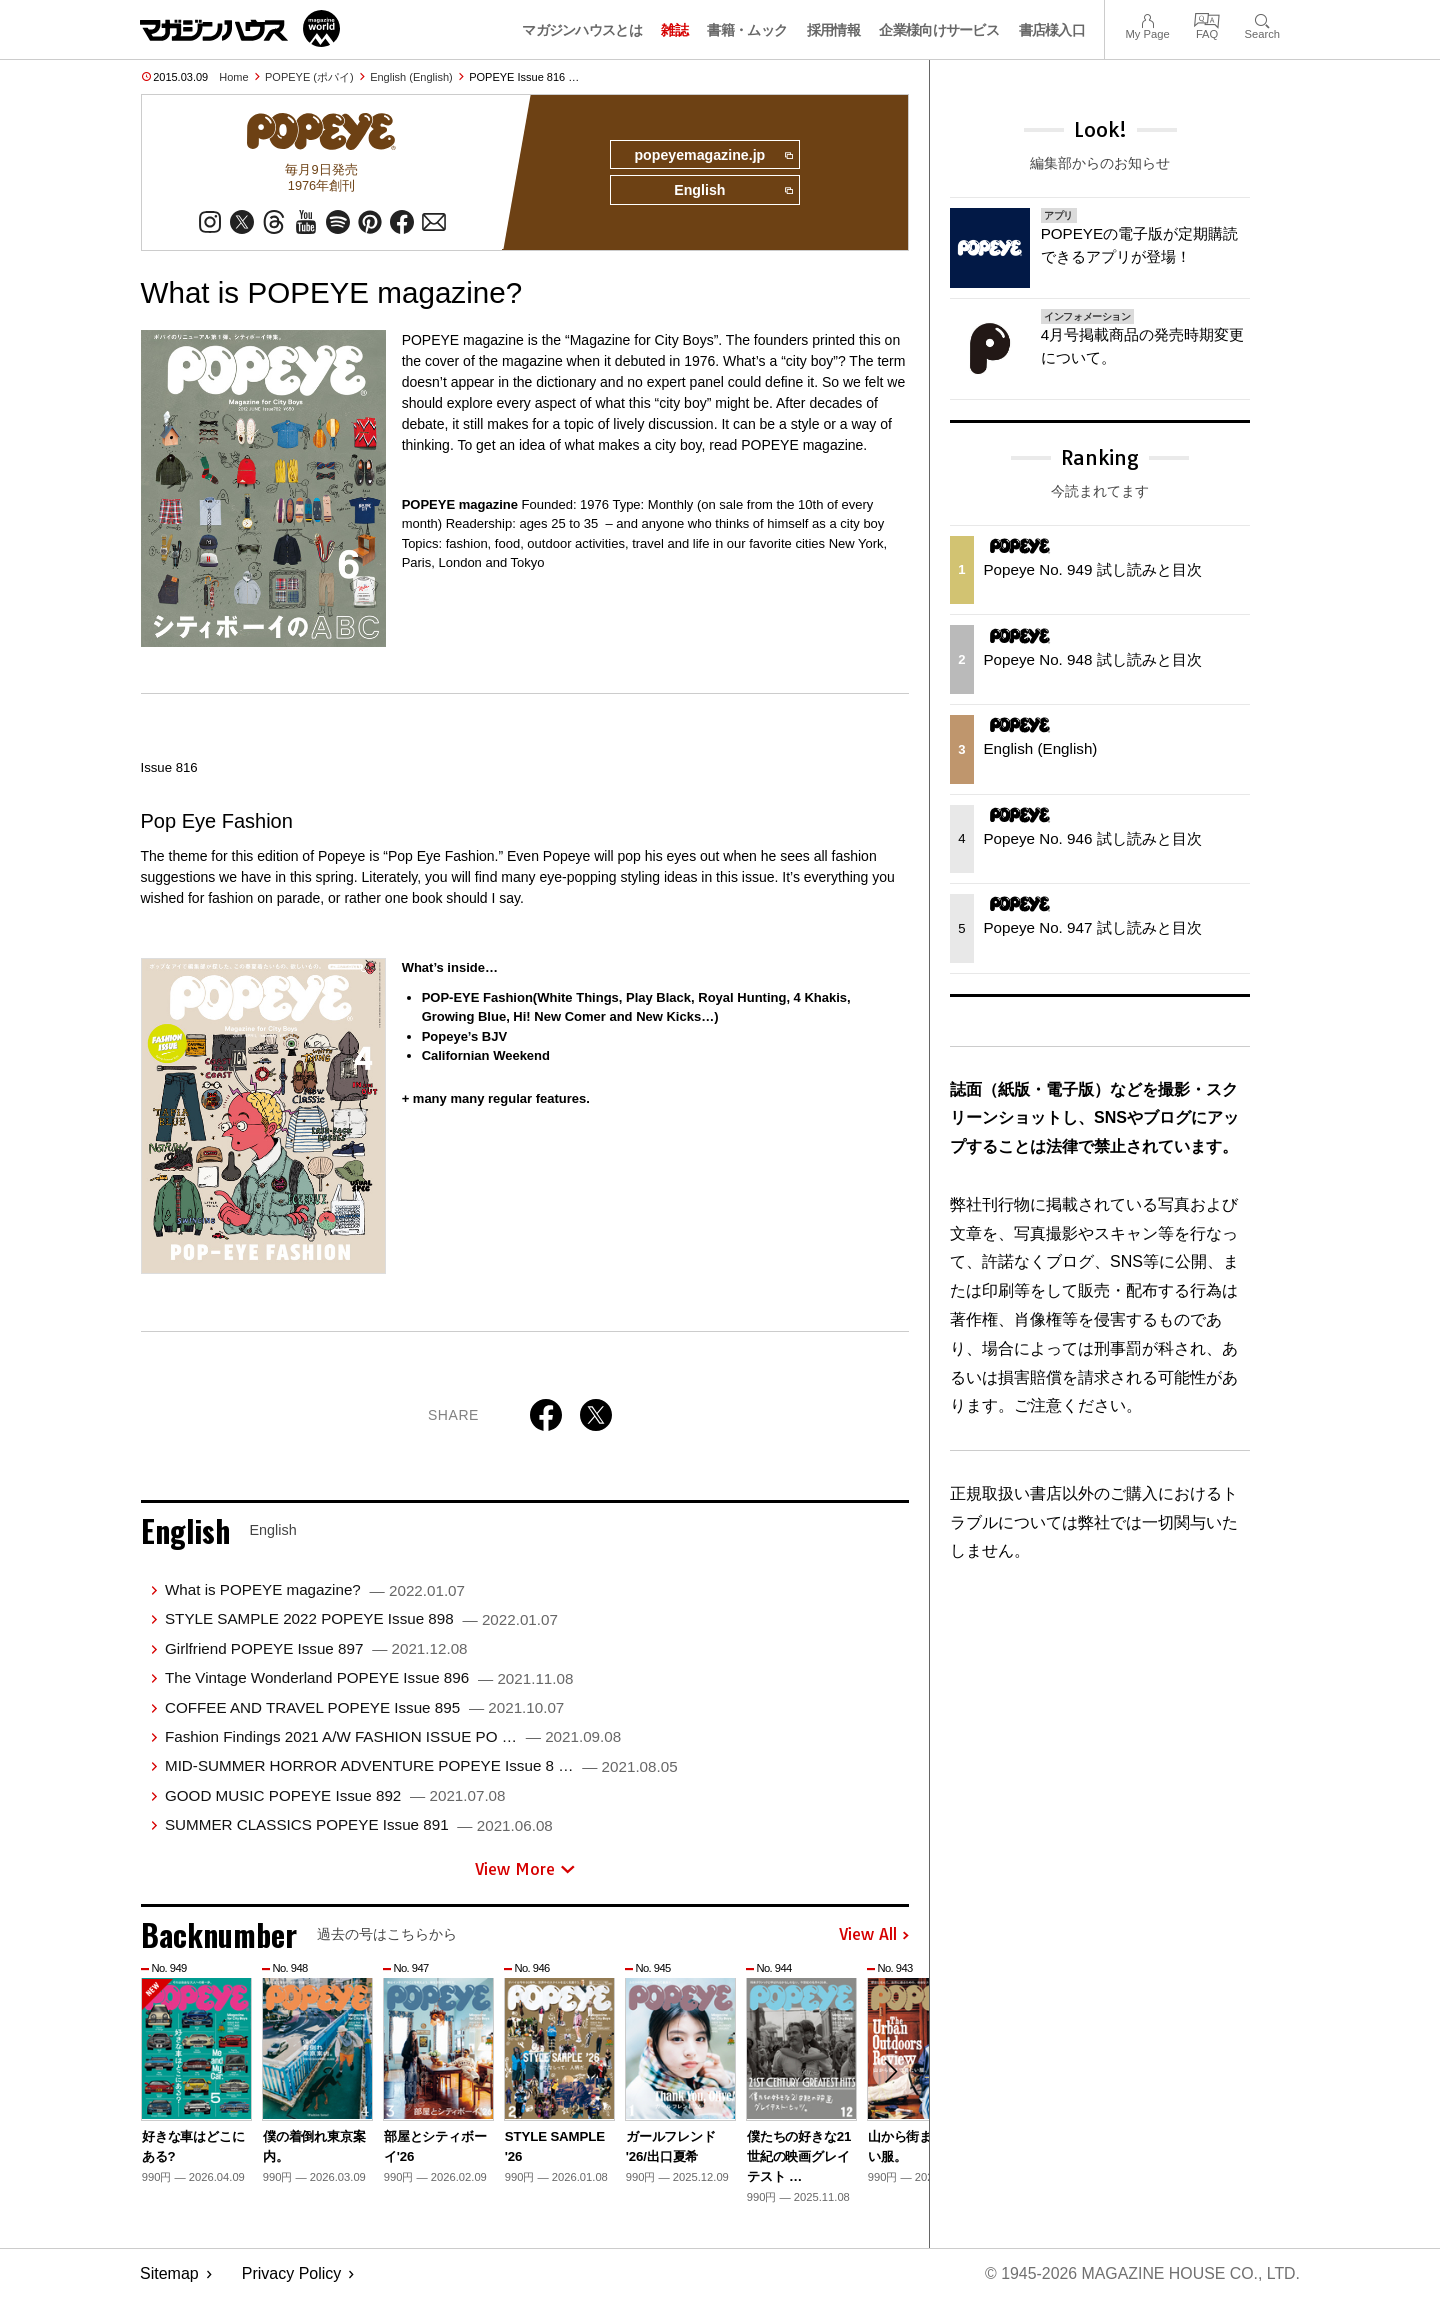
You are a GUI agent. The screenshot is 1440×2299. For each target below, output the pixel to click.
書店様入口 (1052, 30)
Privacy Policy (292, 2274)
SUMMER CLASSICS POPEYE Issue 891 (359, 1825)
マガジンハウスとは (582, 30)
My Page (1147, 18)
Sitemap (169, 2274)
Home (233, 77)
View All (874, 1936)
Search (1262, 18)
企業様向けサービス (939, 30)
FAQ (1207, 18)
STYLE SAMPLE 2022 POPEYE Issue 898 (361, 1619)
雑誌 (674, 30)
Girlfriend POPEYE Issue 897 (316, 1648)
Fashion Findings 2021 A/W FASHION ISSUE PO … (393, 1737)
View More (525, 1869)
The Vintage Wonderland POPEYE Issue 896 (369, 1678)
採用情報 (833, 30)
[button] (891, 2073)
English (733, 192)
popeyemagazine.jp (712, 156)
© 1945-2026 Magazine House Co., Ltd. (1141, 2274)
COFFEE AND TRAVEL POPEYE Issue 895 (364, 1707)
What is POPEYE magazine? (315, 1590)
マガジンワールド (240, 28)
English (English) (411, 77)
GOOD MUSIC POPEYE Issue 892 (335, 1795)
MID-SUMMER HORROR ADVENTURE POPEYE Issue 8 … (421, 1766)
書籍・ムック (747, 30)
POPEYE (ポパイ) (309, 77)
